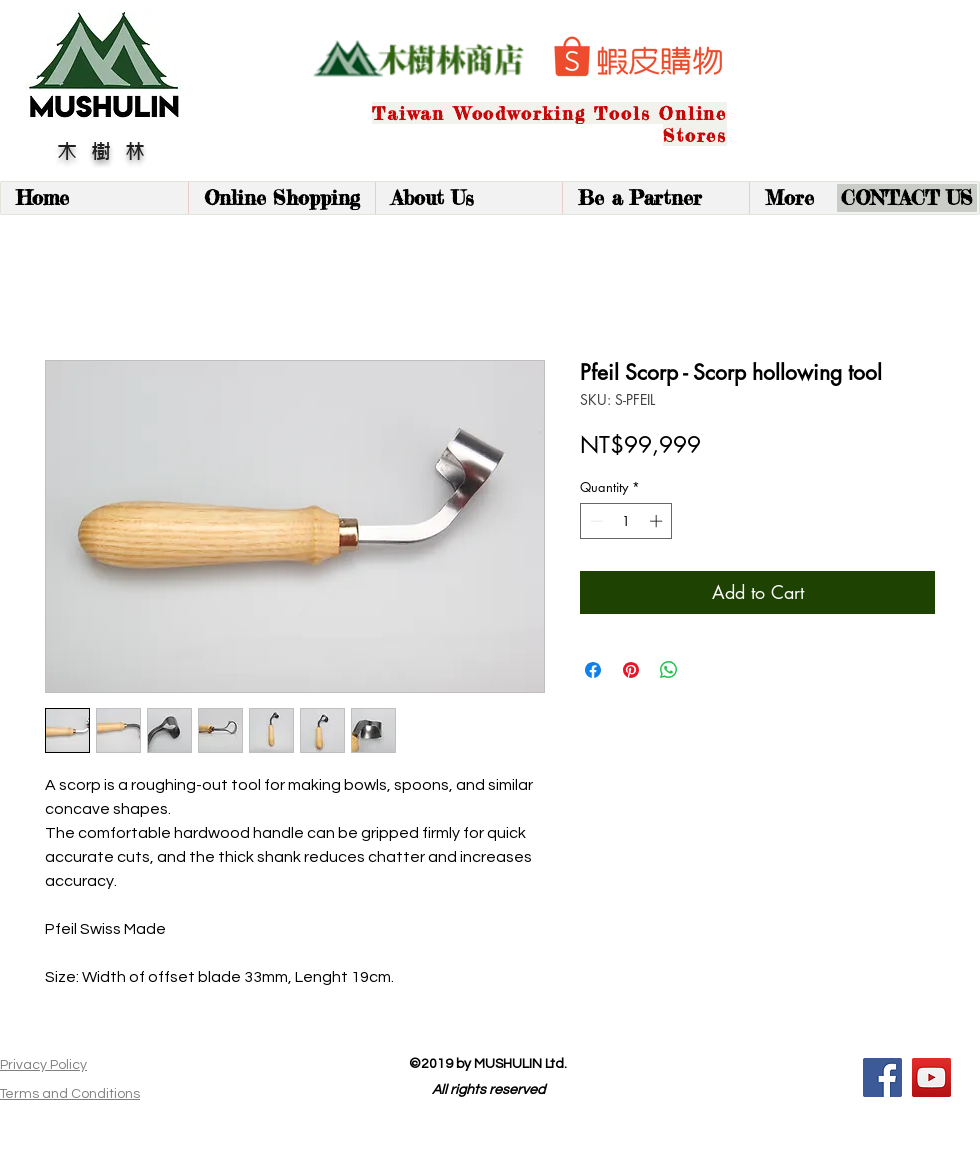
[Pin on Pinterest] (631, 670)
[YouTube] (931, 1077)
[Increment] (658, 521)
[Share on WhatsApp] (669, 670)
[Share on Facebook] (593, 670)
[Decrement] (595, 521)
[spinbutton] (626, 521)
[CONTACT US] (907, 198)
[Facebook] (882, 1077)
